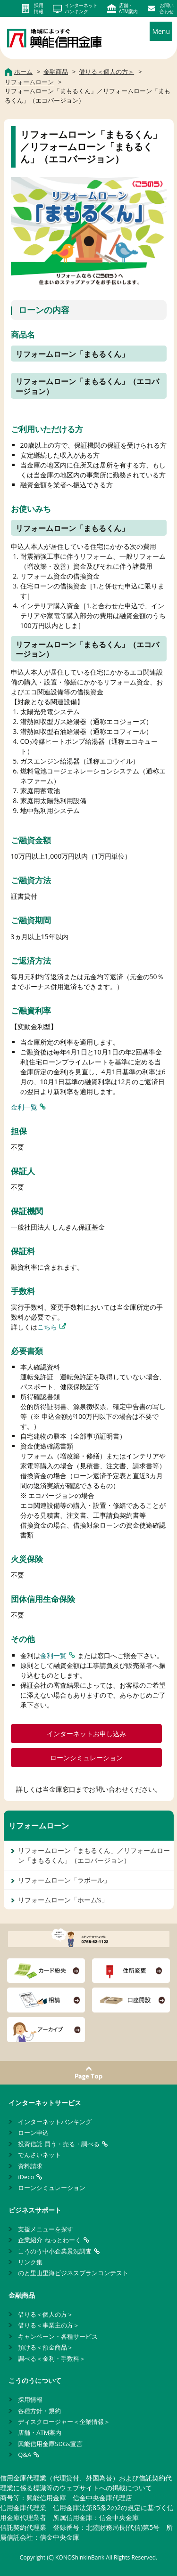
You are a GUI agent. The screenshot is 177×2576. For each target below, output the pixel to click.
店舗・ (128, 8)
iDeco (26, 2177)
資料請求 (30, 2166)
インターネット (81, 8)
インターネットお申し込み (86, 1733)
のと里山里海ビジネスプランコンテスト (73, 2273)
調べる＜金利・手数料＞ (51, 2358)
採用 (38, 8)
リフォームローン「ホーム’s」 (63, 1899)
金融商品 (21, 2295)
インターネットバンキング (55, 2121)
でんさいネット (39, 2154)
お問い (167, 8)
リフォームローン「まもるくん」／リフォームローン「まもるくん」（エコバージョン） (94, 1855)
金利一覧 (24, 1107)
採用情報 (30, 2399)
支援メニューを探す (45, 2229)
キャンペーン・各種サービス (58, 2336)
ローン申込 (33, 2132)
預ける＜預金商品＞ (45, 2347)
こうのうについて (34, 2380)
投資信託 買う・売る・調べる (58, 2144)
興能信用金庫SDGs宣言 (50, 2443)
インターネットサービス (44, 2102)
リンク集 (30, 2262)
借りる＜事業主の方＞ (48, 2325)
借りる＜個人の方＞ (45, 2314)
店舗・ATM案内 (39, 2432)
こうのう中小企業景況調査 (55, 2251)
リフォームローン (38, 1825)
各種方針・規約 (39, 2411)
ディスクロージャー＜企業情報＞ (64, 2421)
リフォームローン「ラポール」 (64, 1880)
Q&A (24, 2454)
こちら (47, 1326)
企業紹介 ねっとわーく (49, 2240)
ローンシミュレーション (86, 1757)
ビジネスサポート (34, 2210)
